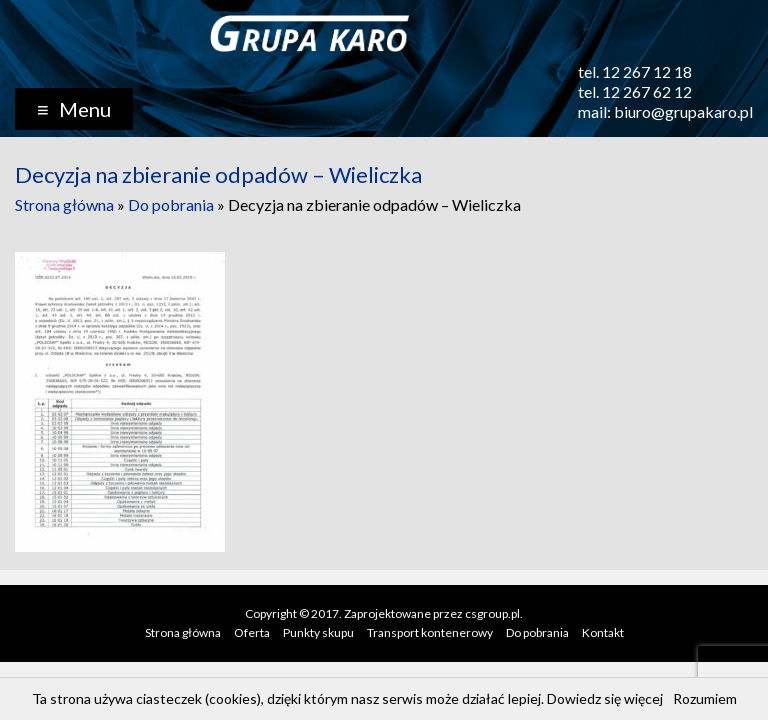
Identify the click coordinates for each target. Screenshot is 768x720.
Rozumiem (705, 698)
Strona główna (64, 204)
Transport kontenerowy (430, 632)
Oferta (252, 632)
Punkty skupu (318, 632)
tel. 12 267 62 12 (635, 91)
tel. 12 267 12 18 (635, 71)
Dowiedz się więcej (605, 698)
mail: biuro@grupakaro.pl (665, 111)
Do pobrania (171, 204)
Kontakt (603, 632)
